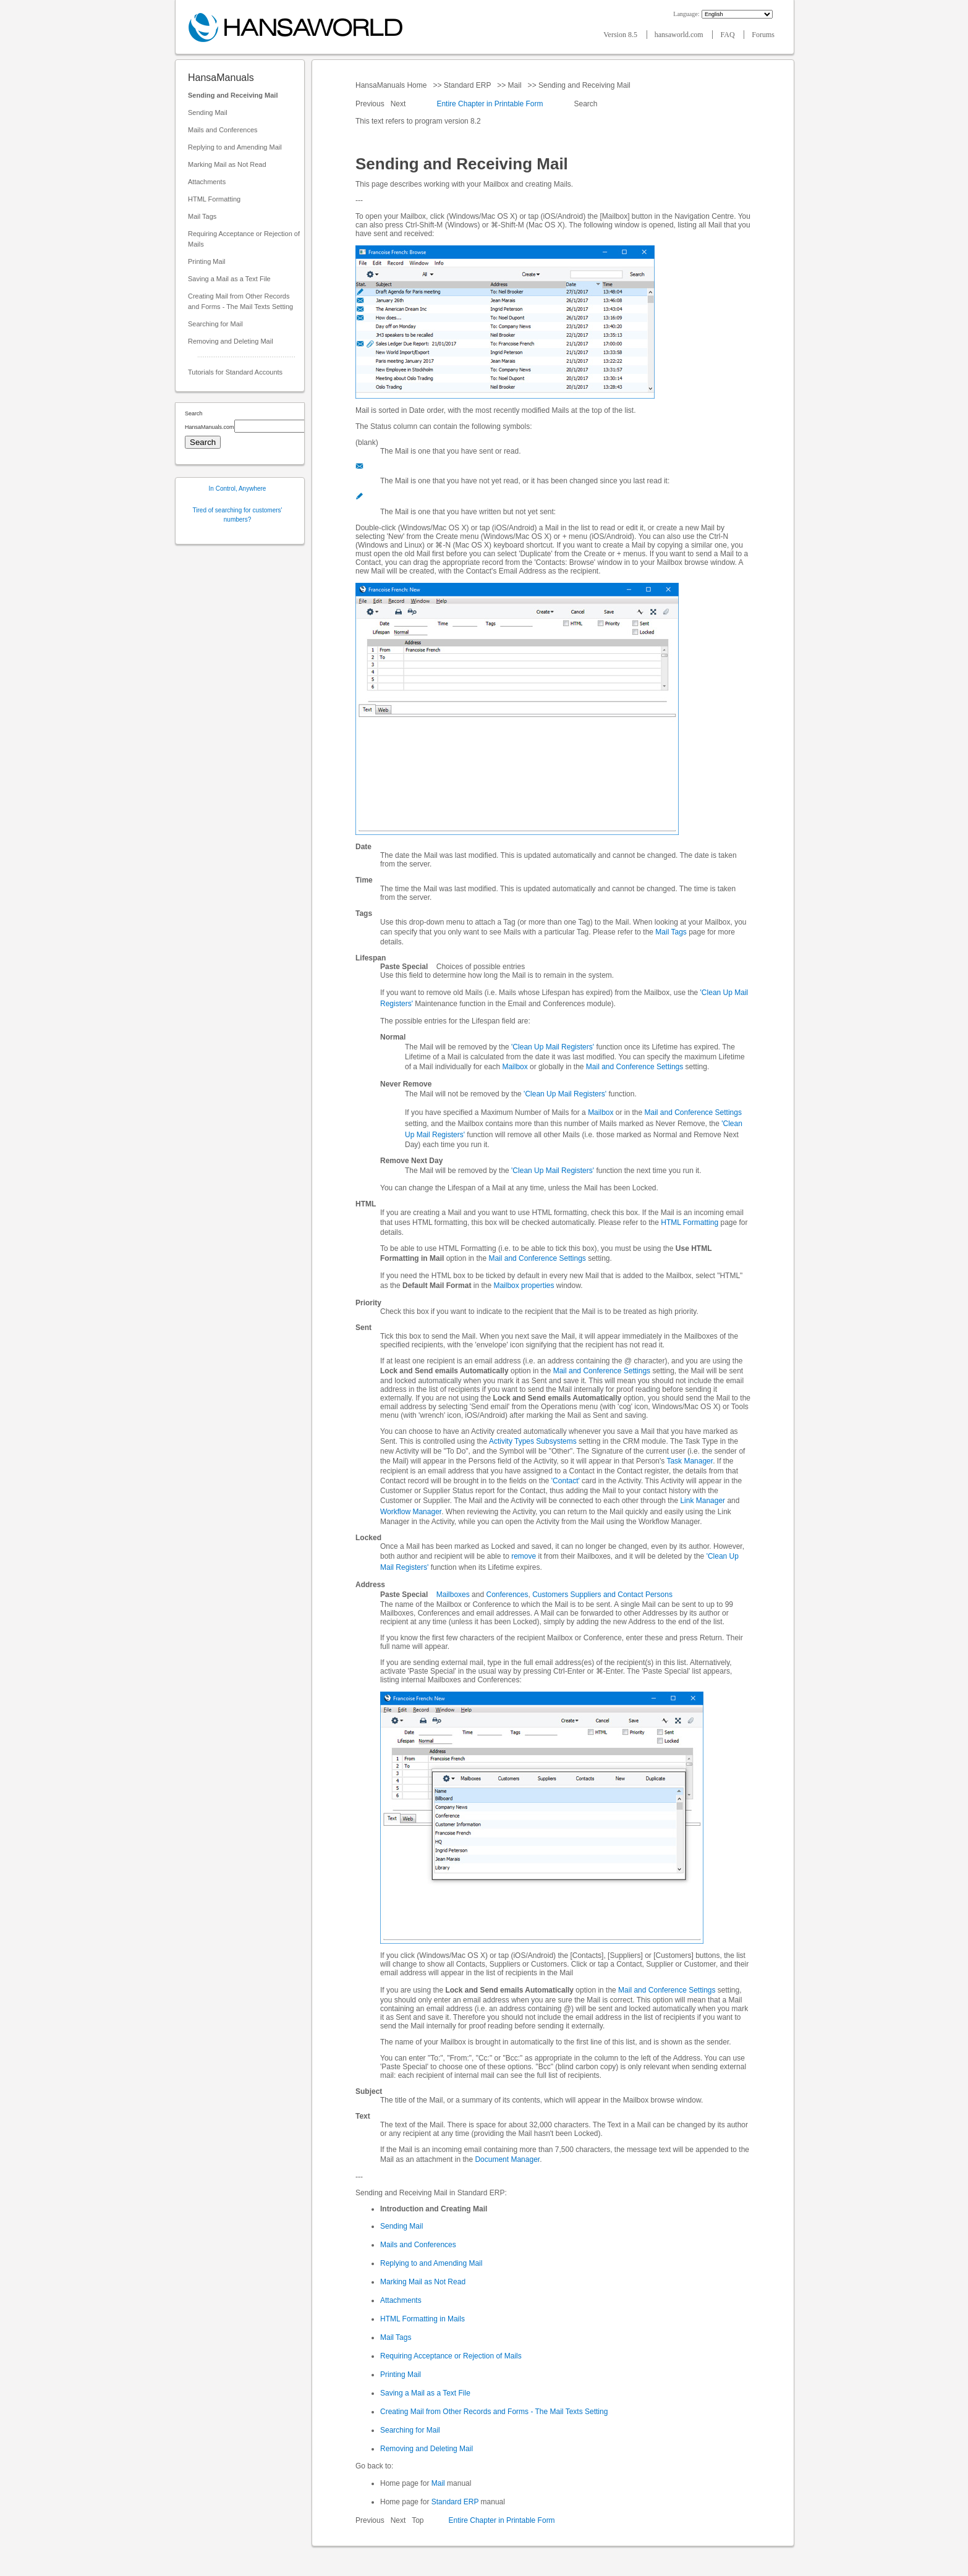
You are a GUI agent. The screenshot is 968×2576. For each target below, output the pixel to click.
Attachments (207, 181)
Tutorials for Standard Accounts (235, 372)
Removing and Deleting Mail (230, 341)
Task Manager (689, 1461)
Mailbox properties (523, 1285)
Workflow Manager (410, 1511)
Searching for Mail (215, 324)
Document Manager (507, 2159)
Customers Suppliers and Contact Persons (602, 1594)
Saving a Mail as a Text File (229, 278)
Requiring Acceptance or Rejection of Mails (244, 239)
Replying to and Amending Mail (235, 147)
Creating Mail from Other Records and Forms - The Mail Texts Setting (240, 301)
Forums (763, 34)
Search (586, 104)
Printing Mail (207, 261)
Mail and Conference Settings (634, 1066)
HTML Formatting (214, 199)
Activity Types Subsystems (533, 1441)
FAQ (728, 34)
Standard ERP (467, 85)
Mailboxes (453, 1594)
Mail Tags (202, 216)
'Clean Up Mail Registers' (552, 1047)
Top (417, 2520)
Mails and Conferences (223, 129)
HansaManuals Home (392, 85)
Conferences (507, 1594)
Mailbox (514, 1066)
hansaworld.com (680, 34)
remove (523, 1556)
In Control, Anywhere (237, 488)
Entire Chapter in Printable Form (489, 104)
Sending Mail (207, 112)
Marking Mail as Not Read (227, 164)
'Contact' (565, 1481)
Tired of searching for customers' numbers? (237, 515)
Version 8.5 (621, 34)
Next (399, 104)
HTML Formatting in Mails (422, 2319)
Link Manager (702, 1500)
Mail (515, 85)
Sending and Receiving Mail (233, 95)
